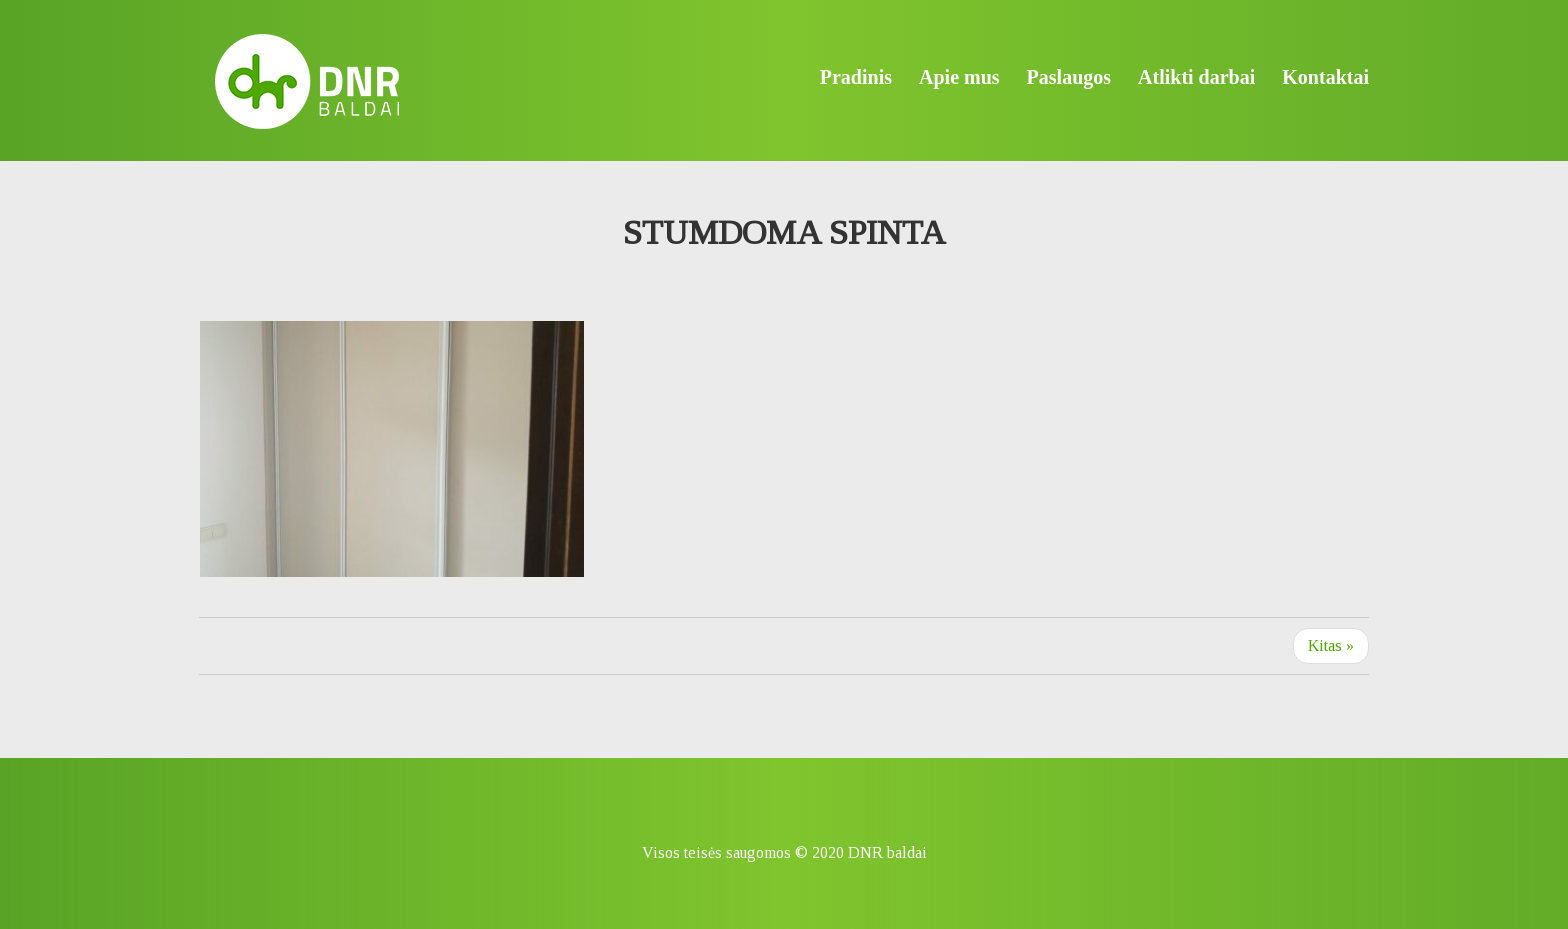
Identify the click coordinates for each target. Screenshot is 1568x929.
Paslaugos (1069, 77)
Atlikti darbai (1196, 77)
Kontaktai (1325, 77)
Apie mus (959, 77)
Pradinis (856, 77)
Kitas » (1331, 645)
